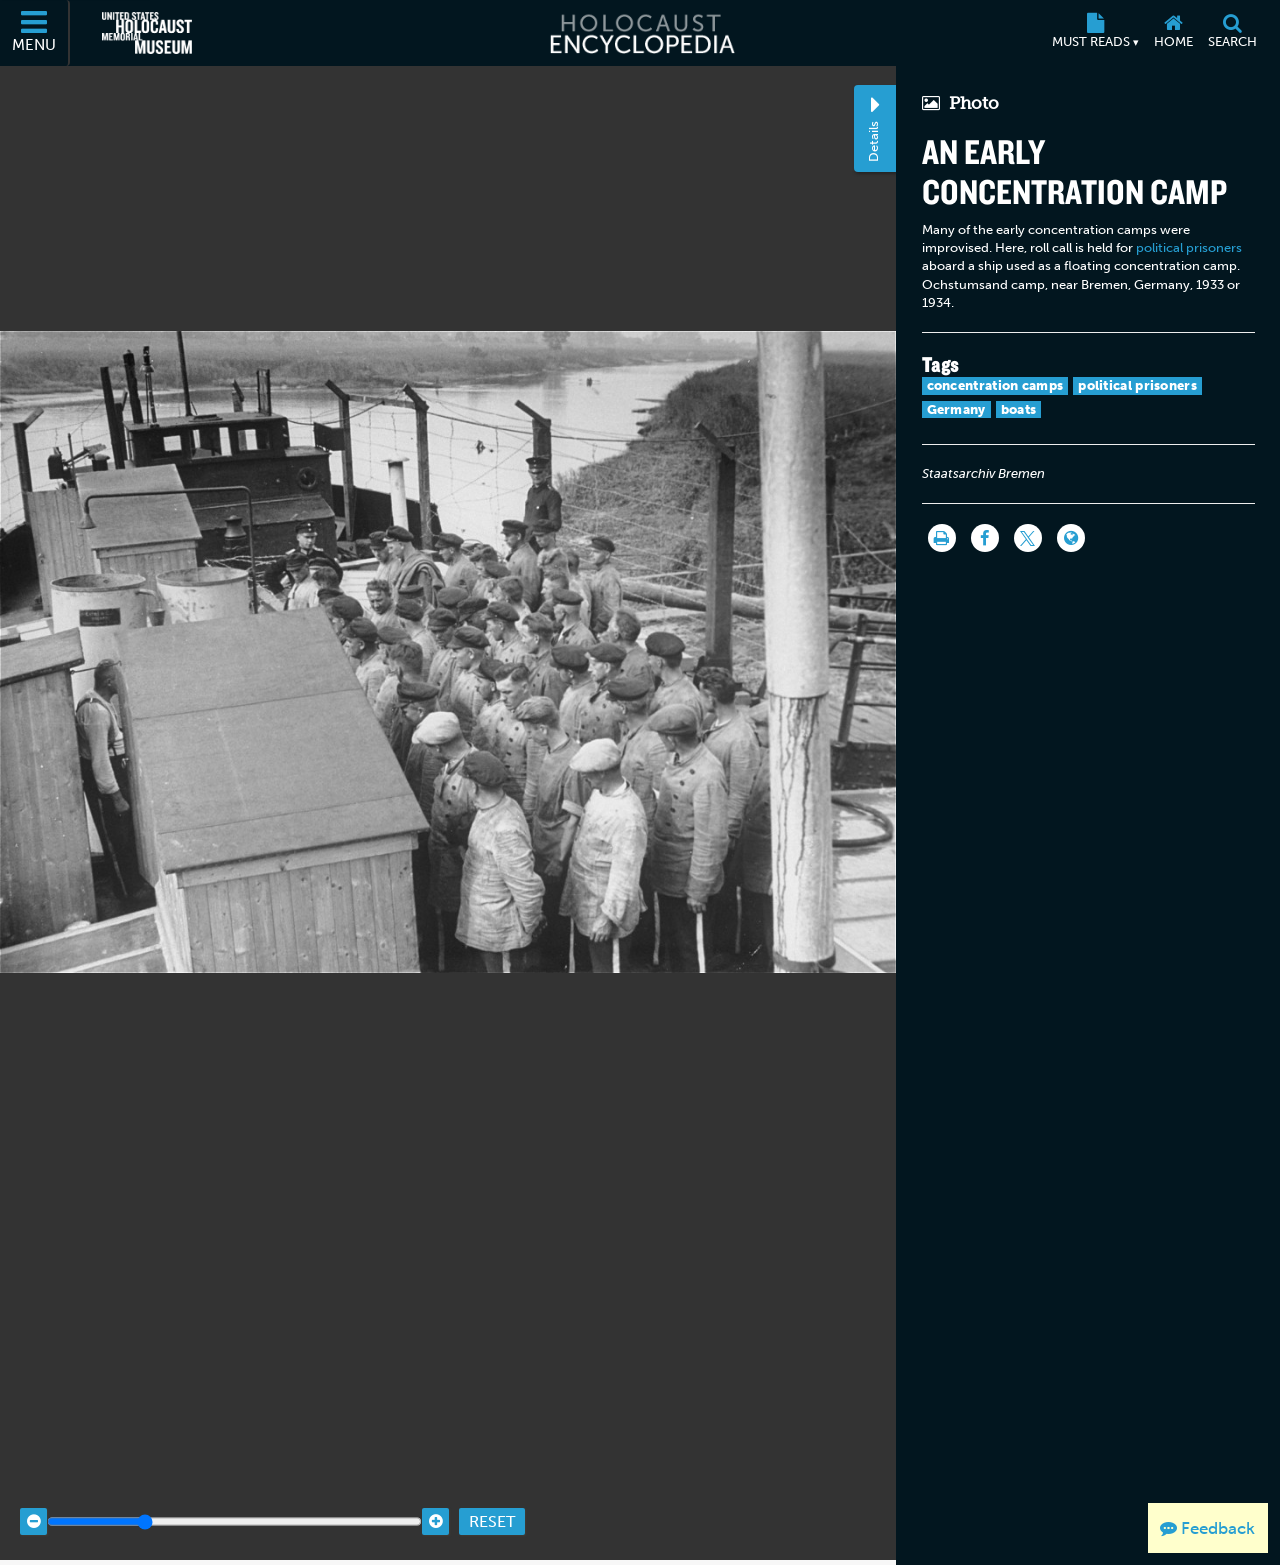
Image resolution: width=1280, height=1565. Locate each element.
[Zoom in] (435, 1497)
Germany (956, 409)
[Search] (1232, 33)
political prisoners (1189, 247)
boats (1019, 409)
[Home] (1173, 33)
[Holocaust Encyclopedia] (640, 33)
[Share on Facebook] (985, 538)
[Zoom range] (234, 1497)
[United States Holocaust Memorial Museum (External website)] (147, 33)
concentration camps (995, 385)
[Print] (942, 538)
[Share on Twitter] (1028, 538)
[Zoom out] (33, 1497)
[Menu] (35, 33)
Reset (492, 1497)
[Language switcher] (1071, 538)
